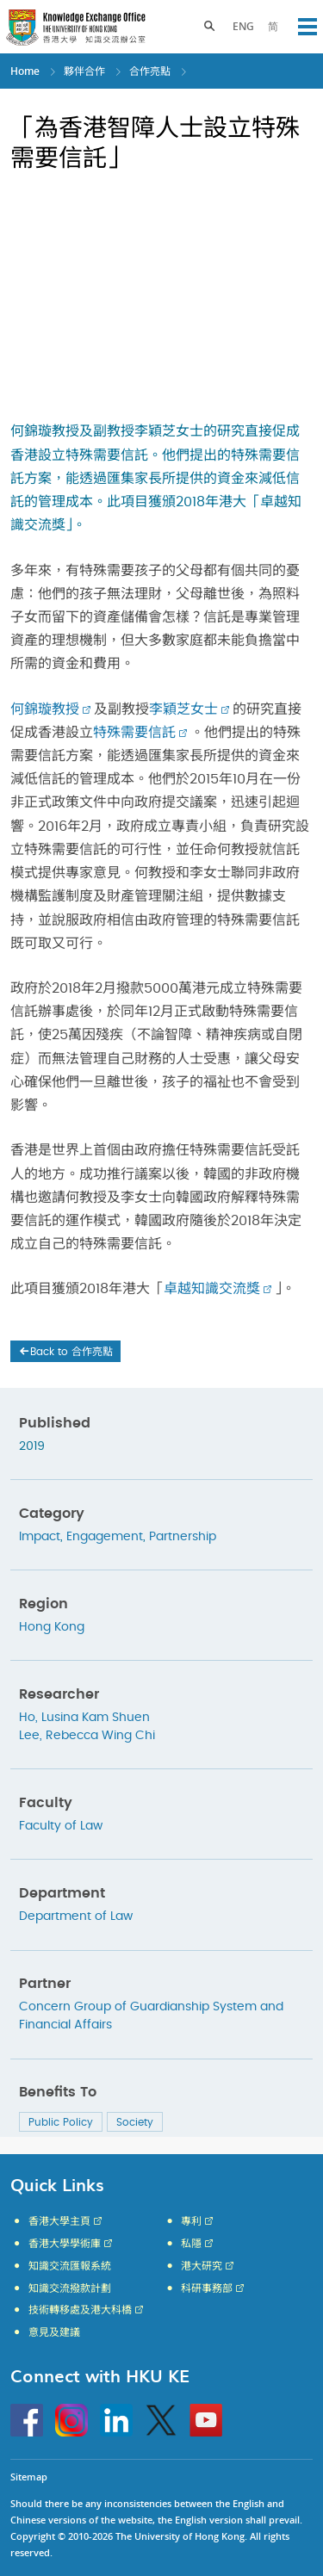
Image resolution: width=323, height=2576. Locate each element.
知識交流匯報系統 (69, 2266)
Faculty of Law (60, 1826)
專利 (191, 2221)
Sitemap (28, 2476)
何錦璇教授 (44, 709)
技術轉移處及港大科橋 (80, 2310)
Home (25, 71)
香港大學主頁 (59, 2221)
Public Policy (60, 2122)
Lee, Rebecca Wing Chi (87, 1736)
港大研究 (201, 2266)
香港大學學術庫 (64, 2244)
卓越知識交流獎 (212, 1289)
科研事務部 (207, 2288)
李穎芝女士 (183, 709)
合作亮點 (150, 71)
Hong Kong (51, 1627)
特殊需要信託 (134, 733)
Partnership (182, 1537)
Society (134, 2122)
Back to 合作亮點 (65, 1352)
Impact (39, 1537)
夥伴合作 (84, 71)
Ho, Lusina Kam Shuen (84, 1718)
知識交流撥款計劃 (69, 2288)
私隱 (191, 2244)
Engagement (104, 1537)
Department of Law (76, 1916)
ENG (243, 26)
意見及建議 (54, 2332)
